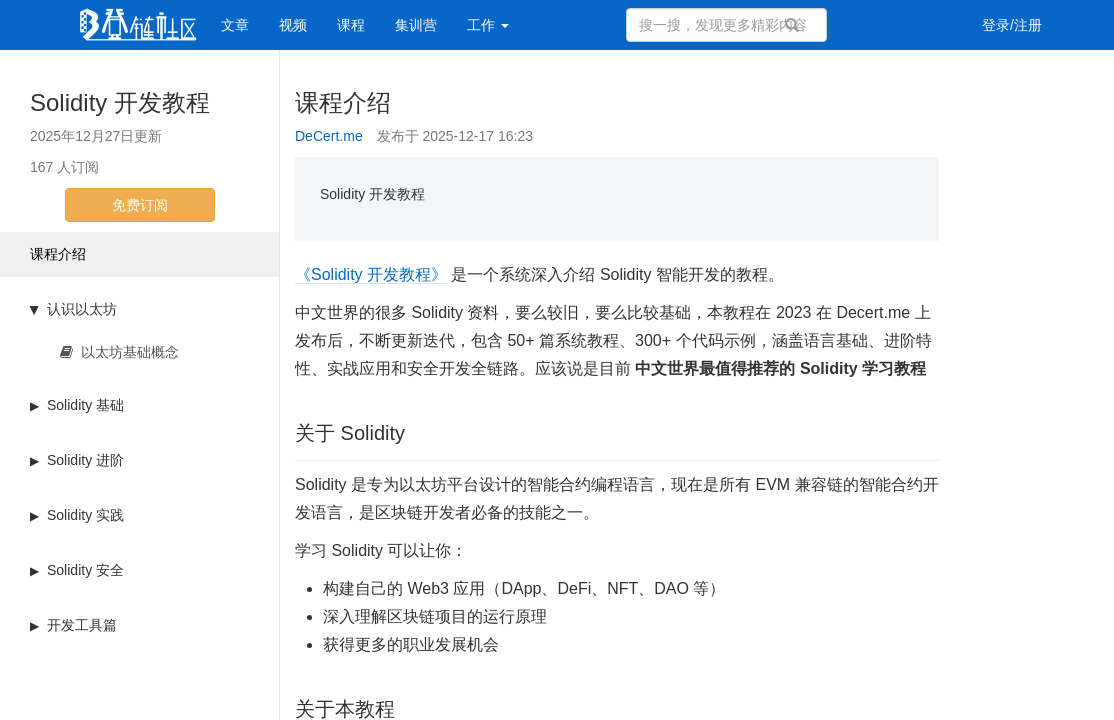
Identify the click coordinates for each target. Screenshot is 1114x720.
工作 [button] (488, 25)
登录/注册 (1012, 25)
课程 (351, 25)
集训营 (416, 25)
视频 (293, 25)
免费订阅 (140, 205)
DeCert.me (329, 136)
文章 (235, 25)
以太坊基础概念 (119, 352)
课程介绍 (58, 254)
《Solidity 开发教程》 (371, 274)
